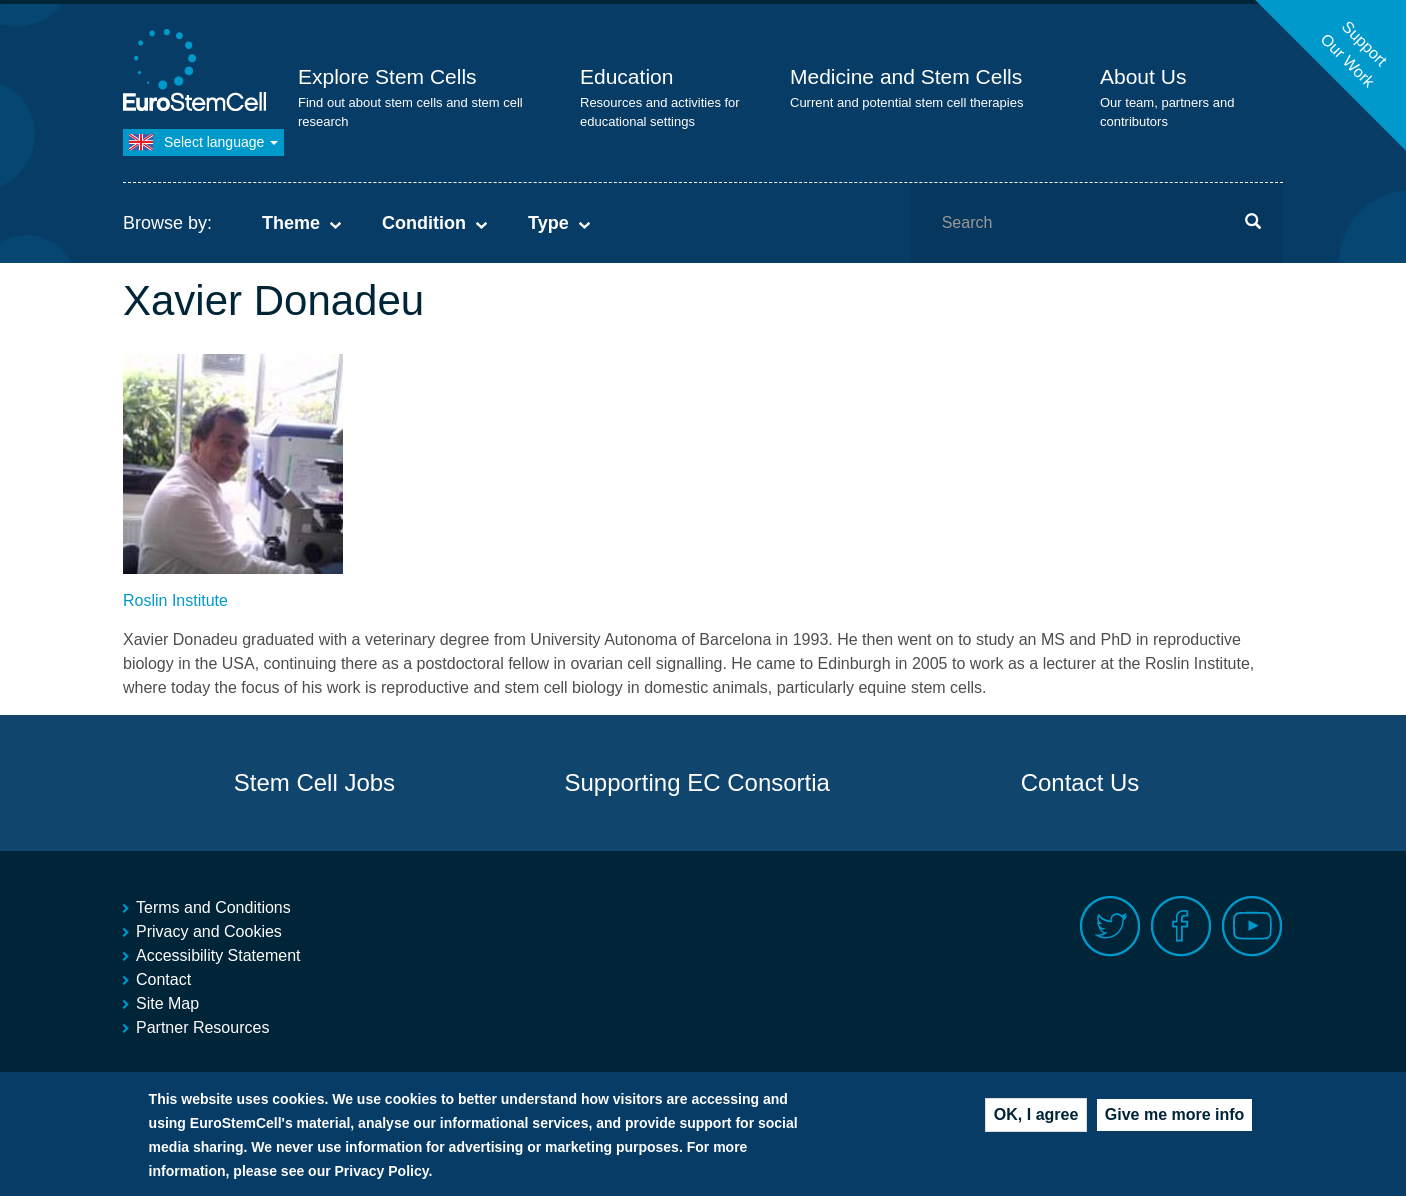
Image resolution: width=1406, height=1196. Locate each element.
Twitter (1110, 926)
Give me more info (1175, 1123)
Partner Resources (202, 1027)
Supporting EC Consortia (696, 782)
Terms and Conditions (213, 907)
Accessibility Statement (218, 955)
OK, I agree (1036, 1123)
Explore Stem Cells (387, 76)
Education (626, 76)
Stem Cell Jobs (314, 782)
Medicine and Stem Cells (906, 76)
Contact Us (1080, 782)
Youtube (1252, 926)
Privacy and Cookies (209, 931)
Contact (163, 979)
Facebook (1181, 926)
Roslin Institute (175, 600)
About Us (1143, 76)
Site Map (167, 1003)
